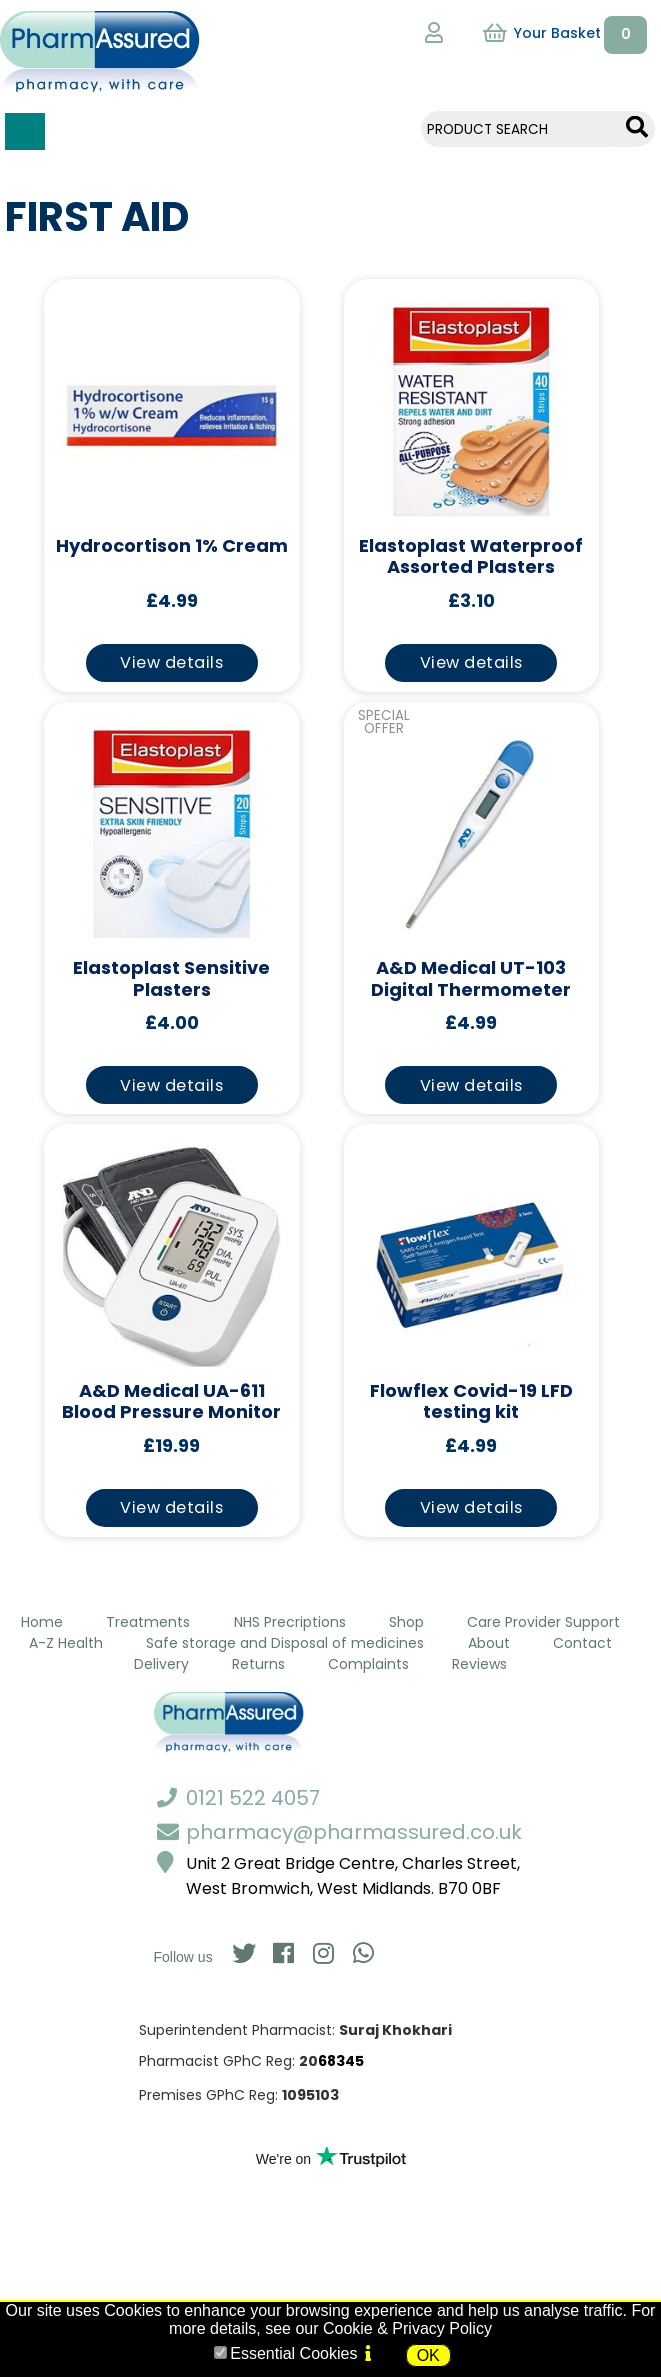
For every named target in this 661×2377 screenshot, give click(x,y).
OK (428, 2355)
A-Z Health (66, 1643)
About (489, 1643)
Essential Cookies (293, 2353)
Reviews (479, 1664)
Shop (406, 1622)
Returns (258, 1664)
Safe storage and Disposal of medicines (285, 1643)
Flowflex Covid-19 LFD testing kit (471, 1402)
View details (171, 662)
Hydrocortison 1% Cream (172, 546)
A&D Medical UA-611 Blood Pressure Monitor (171, 1402)
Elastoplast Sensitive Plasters (171, 979)
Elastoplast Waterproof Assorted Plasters (471, 557)
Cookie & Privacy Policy (407, 2328)
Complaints (368, 1664)
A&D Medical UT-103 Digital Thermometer (471, 979)
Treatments (148, 1622)
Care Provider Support (543, 1622)
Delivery (161, 1664)
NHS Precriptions (290, 1622)
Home (42, 1622)
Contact (582, 1643)
